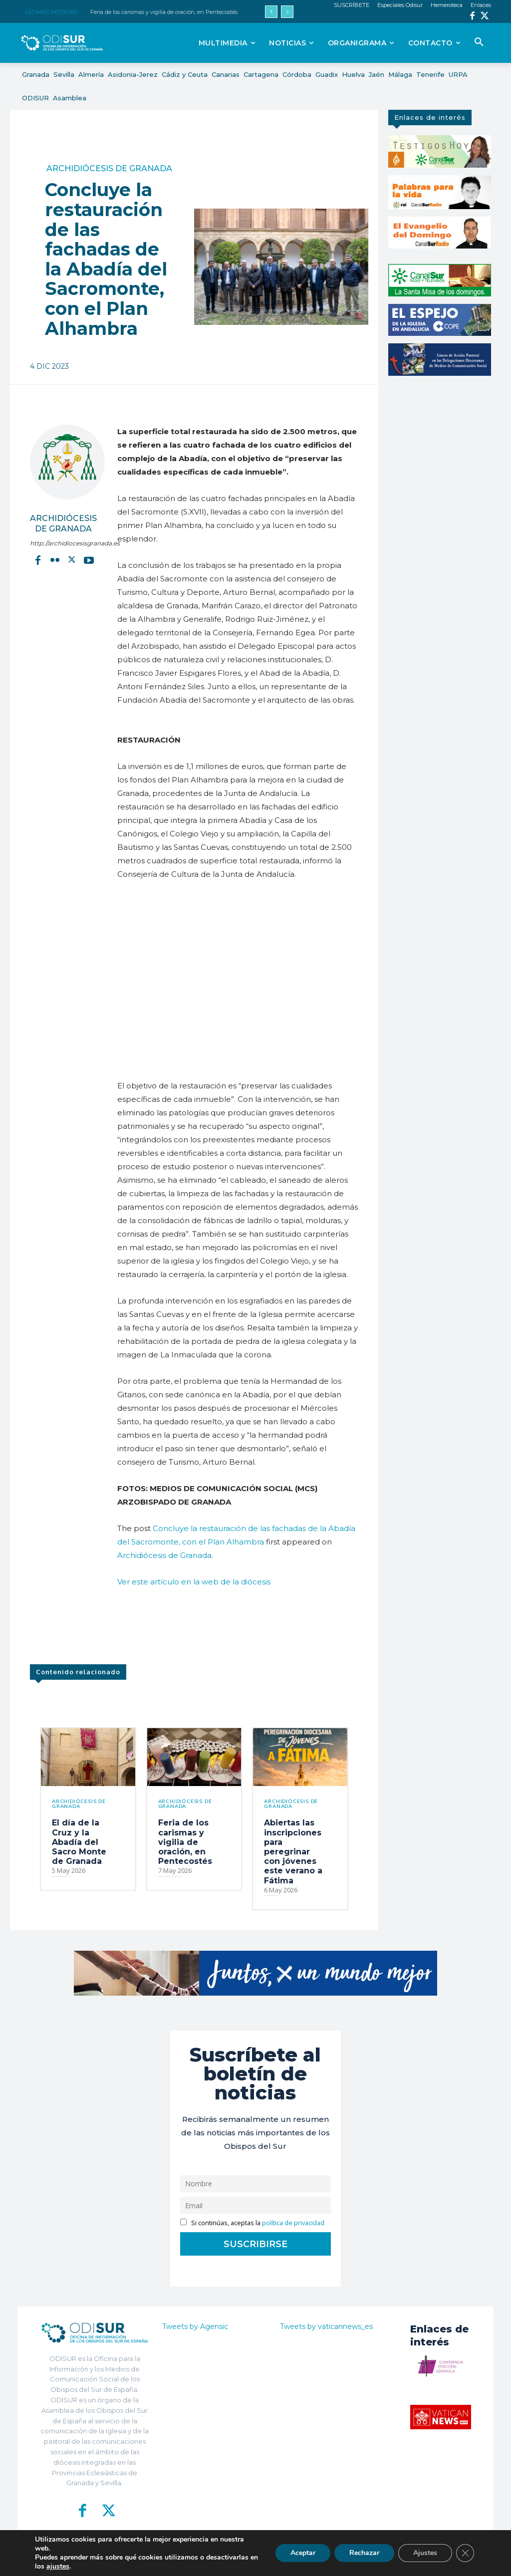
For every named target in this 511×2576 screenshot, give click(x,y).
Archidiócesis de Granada (109, 169)
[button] (479, 42)
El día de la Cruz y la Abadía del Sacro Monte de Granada (79, 1842)
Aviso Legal (350, 2561)
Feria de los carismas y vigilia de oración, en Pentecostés (164, 11)
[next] (287, 11)
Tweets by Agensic (195, 2326)
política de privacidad (293, 2223)
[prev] (271, 11)
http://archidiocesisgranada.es (63, 543)
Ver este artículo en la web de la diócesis (193, 1581)
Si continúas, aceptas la (252, 2223)
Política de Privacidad (298, 2561)
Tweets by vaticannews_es (326, 2326)
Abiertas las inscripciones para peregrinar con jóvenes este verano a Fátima (293, 1851)
